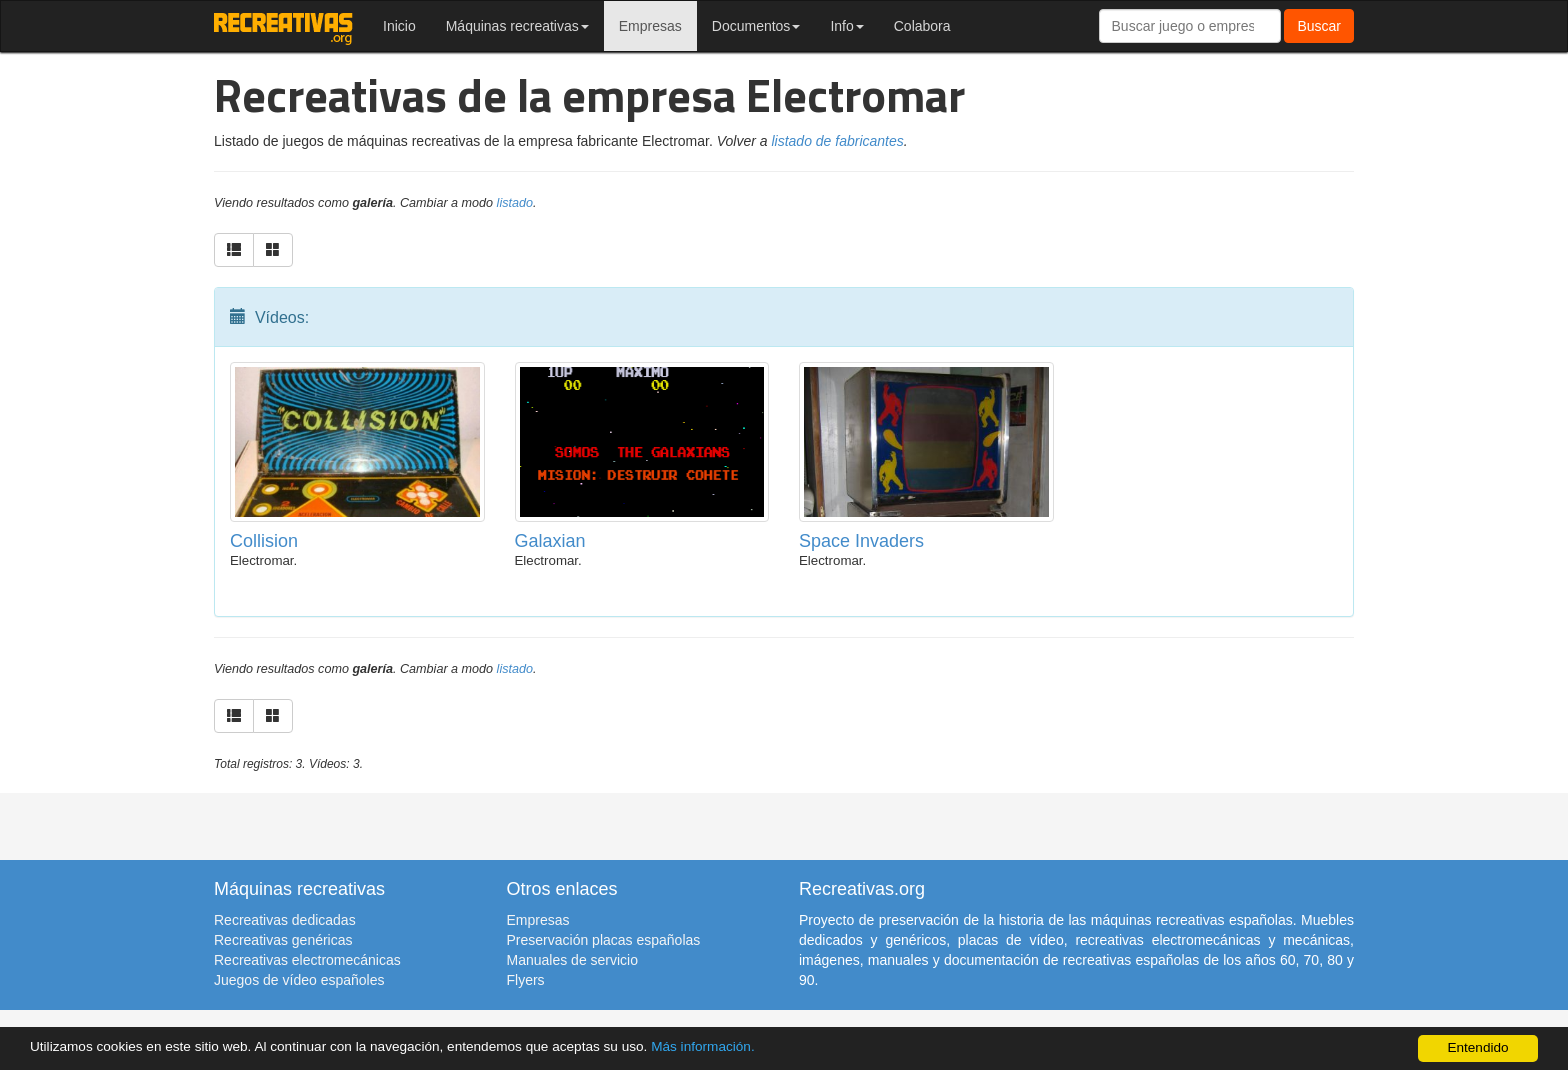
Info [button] (846, 26)
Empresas (650, 26)
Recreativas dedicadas (285, 920)
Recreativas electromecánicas (307, 960)
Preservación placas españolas (604, 940)
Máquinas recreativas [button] (517, 26)
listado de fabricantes (837, 141)
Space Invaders (861, 541)
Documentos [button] (756, 26)
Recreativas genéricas (283, 940)
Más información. (703, 1046)
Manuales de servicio (573, 960)
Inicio (399, 26)
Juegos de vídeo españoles (299, 980)
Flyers (526, 980)
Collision (264, 541)
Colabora (922, 26)
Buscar (1319, 26)
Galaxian (550, 541)
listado (515, 203)
